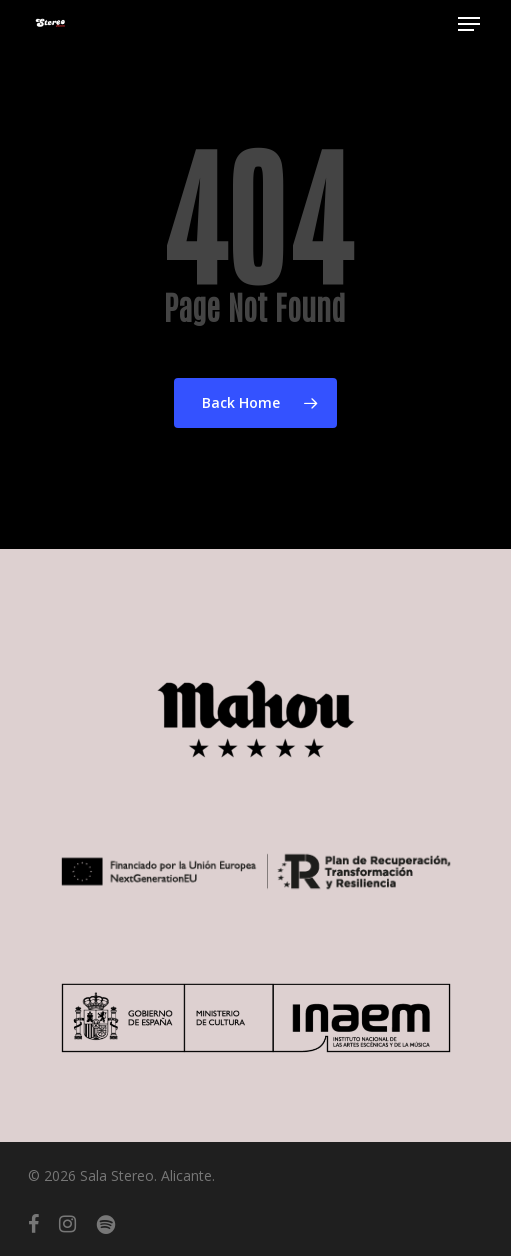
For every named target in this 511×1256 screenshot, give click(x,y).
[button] (469, 24)
